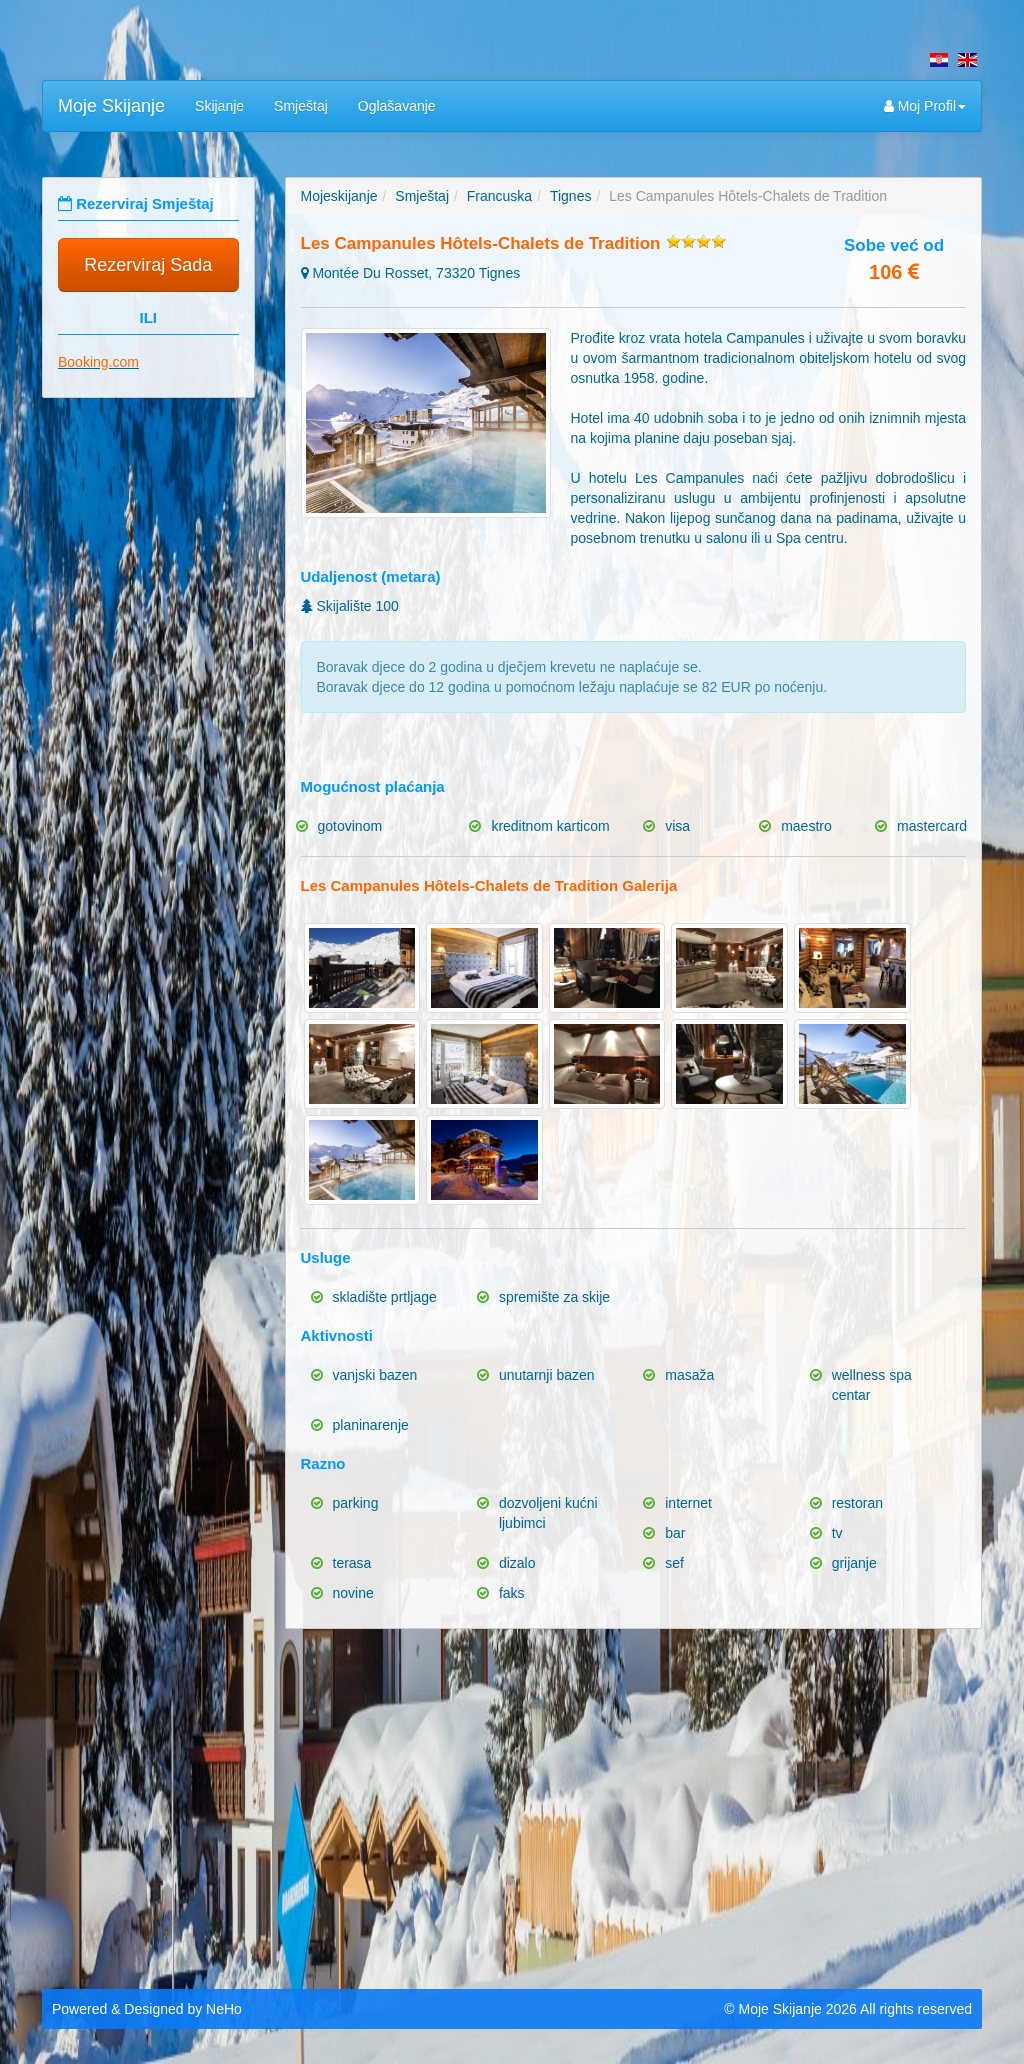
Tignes (571, 196)
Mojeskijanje (339, 196)
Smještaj (301, 106)
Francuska (499, 196)
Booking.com (98, 362)
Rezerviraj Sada (148, 265)
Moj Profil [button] (925, 106)
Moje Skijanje (111, 106)
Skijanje (219, 106)
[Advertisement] (512, 1804)
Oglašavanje (397, 106)
